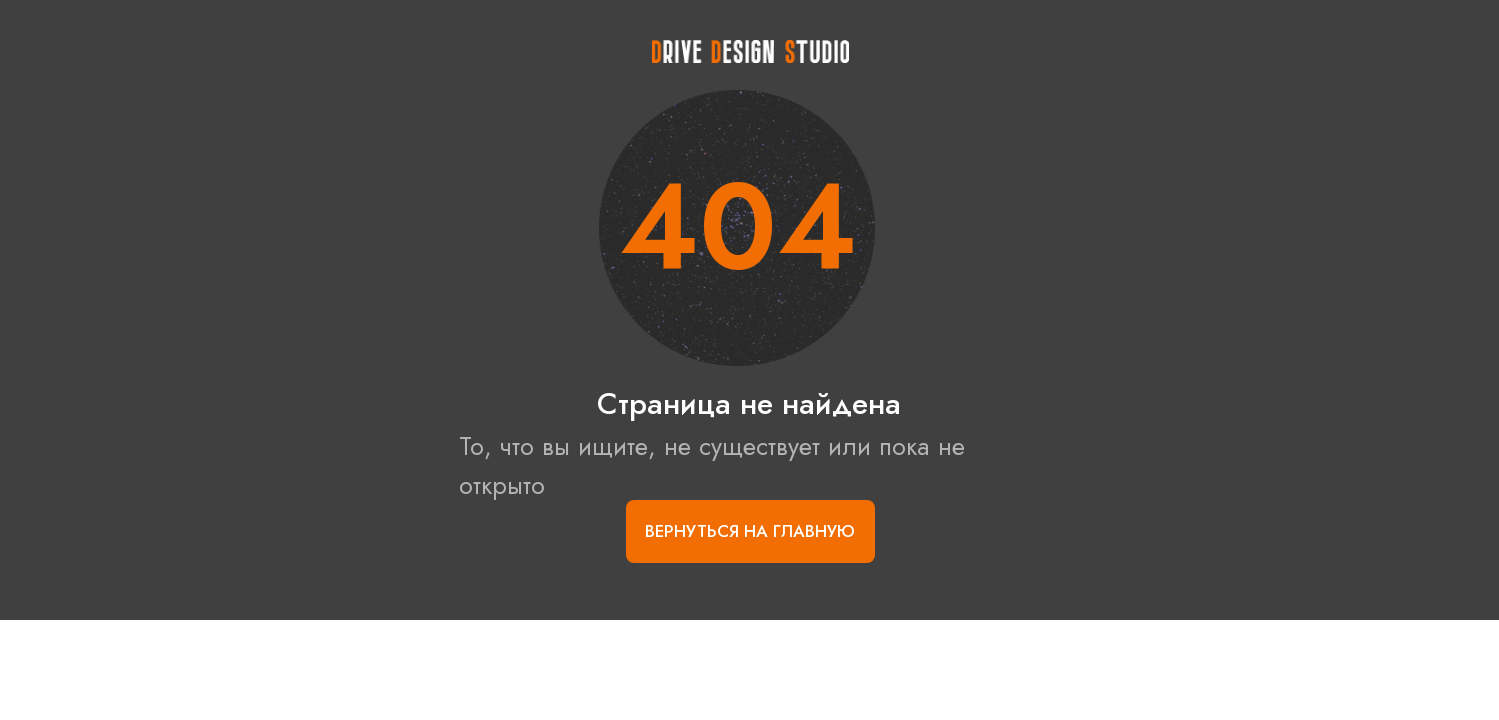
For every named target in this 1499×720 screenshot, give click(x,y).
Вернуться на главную (750, 531)
